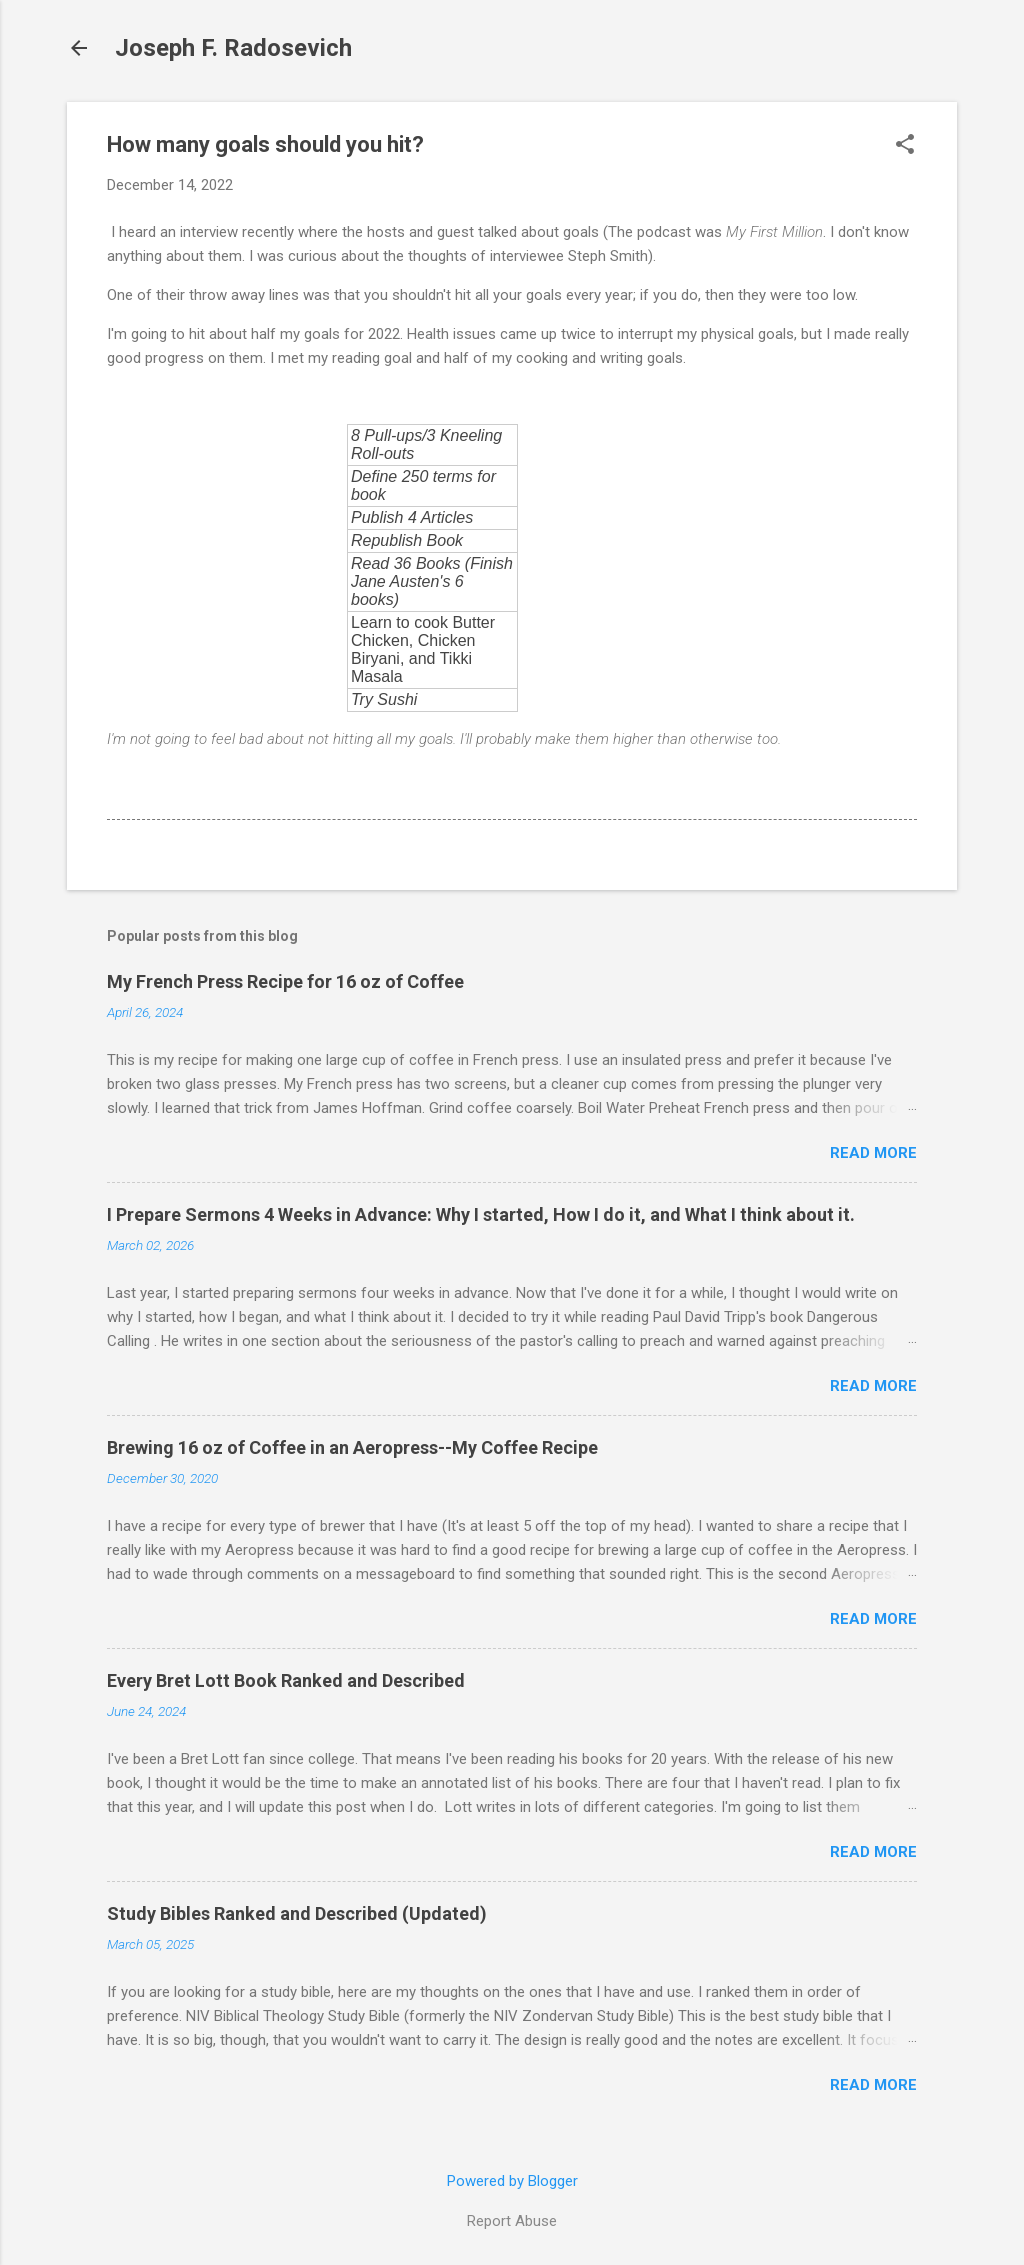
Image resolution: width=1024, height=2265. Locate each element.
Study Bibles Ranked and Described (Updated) (297, 1913)
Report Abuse (512, 2221)
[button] (905, 146)
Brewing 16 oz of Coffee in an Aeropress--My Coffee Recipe (352, 1447)
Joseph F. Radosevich (233, 48)
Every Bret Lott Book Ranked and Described (286, 1680)
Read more (873, 1153)
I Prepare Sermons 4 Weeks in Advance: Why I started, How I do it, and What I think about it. (481, 1214)
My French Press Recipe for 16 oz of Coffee (285, 981)
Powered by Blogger (512, 2181)
